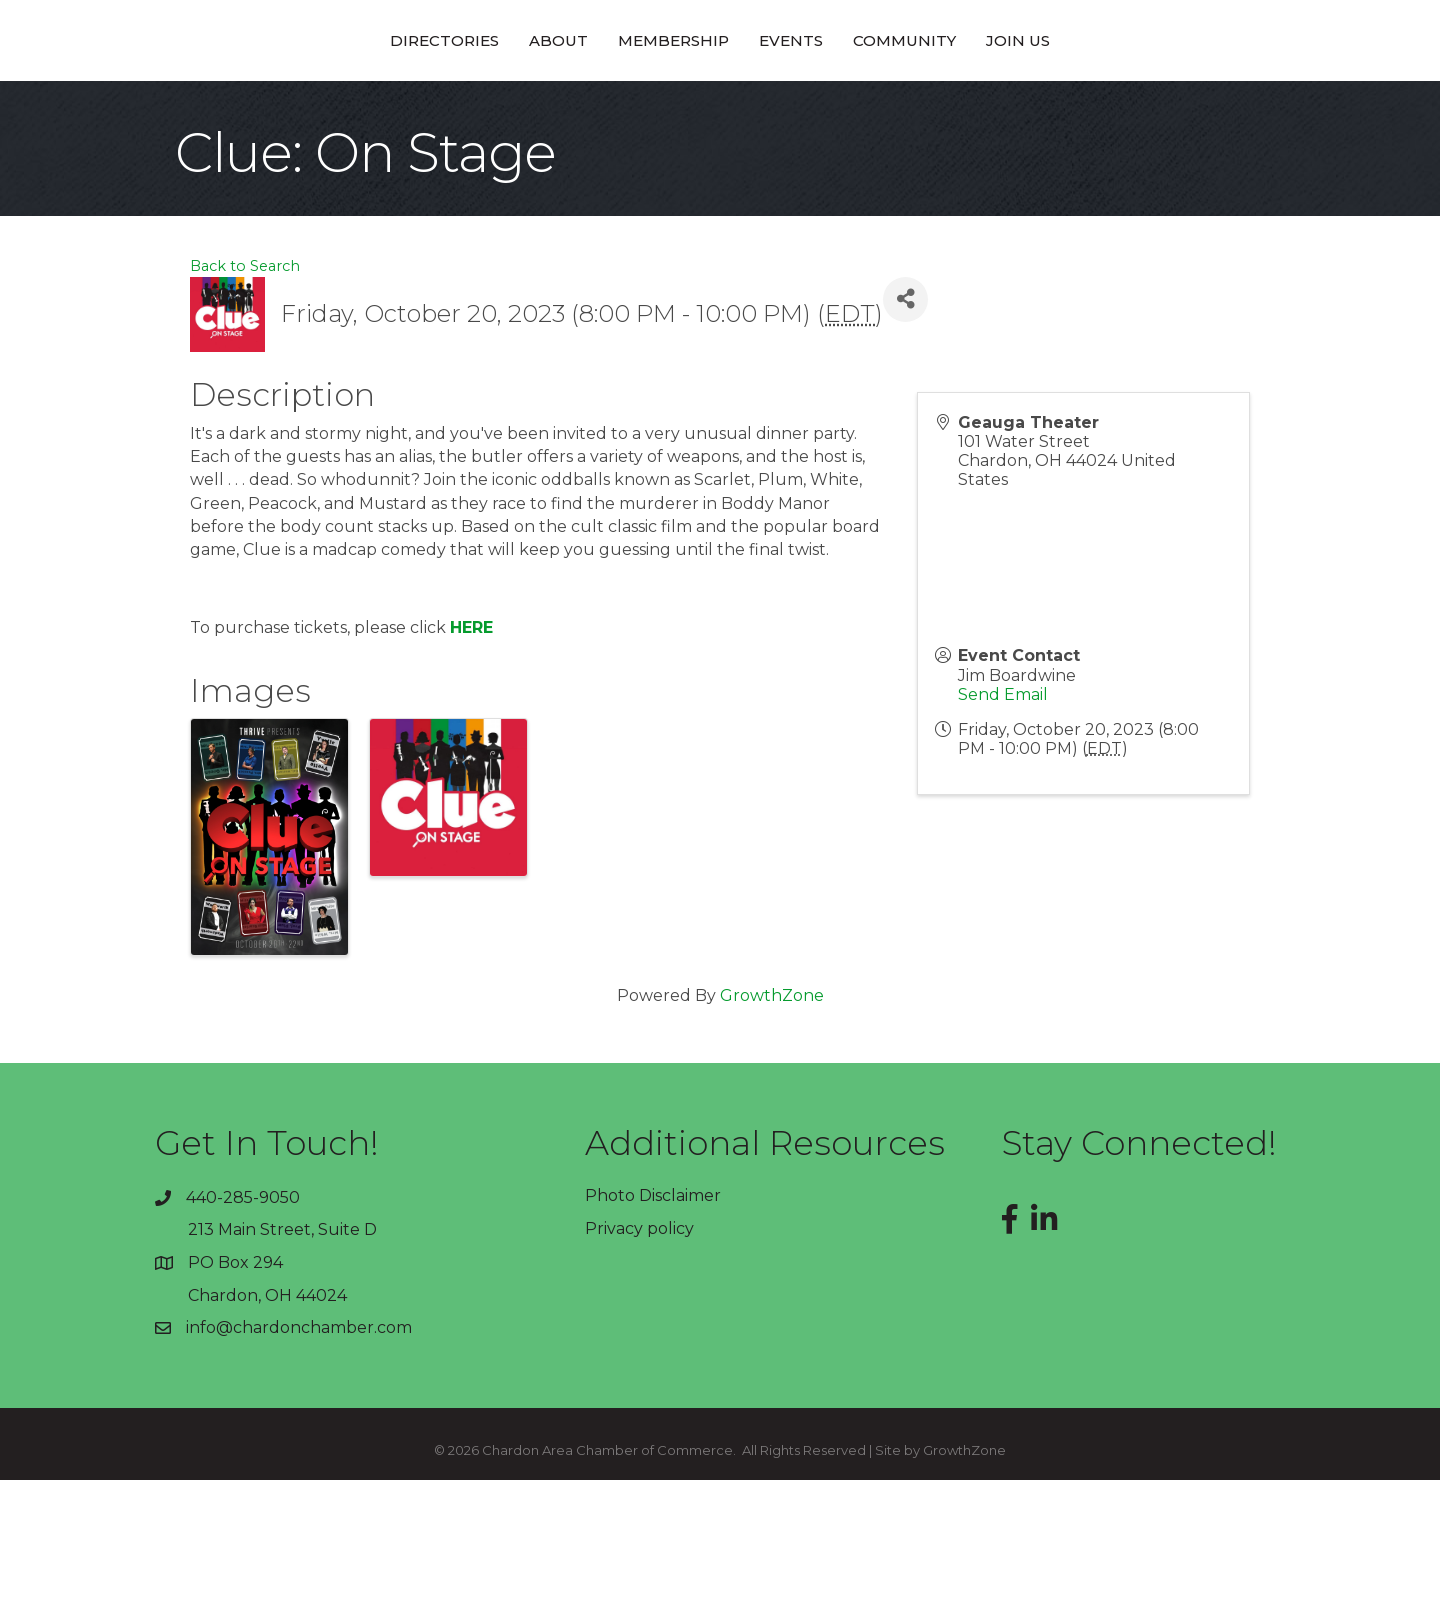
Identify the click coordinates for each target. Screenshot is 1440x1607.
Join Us (1158, 102)
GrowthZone (772, 1122)
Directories (304, 102)
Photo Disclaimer (653, 1322)
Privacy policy (639, 1355)
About (418, 102)
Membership (533, 102)
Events (931, 102)
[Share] (905, 426)
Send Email (1003, 821)
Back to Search (245, 393)
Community (1044, 102)
